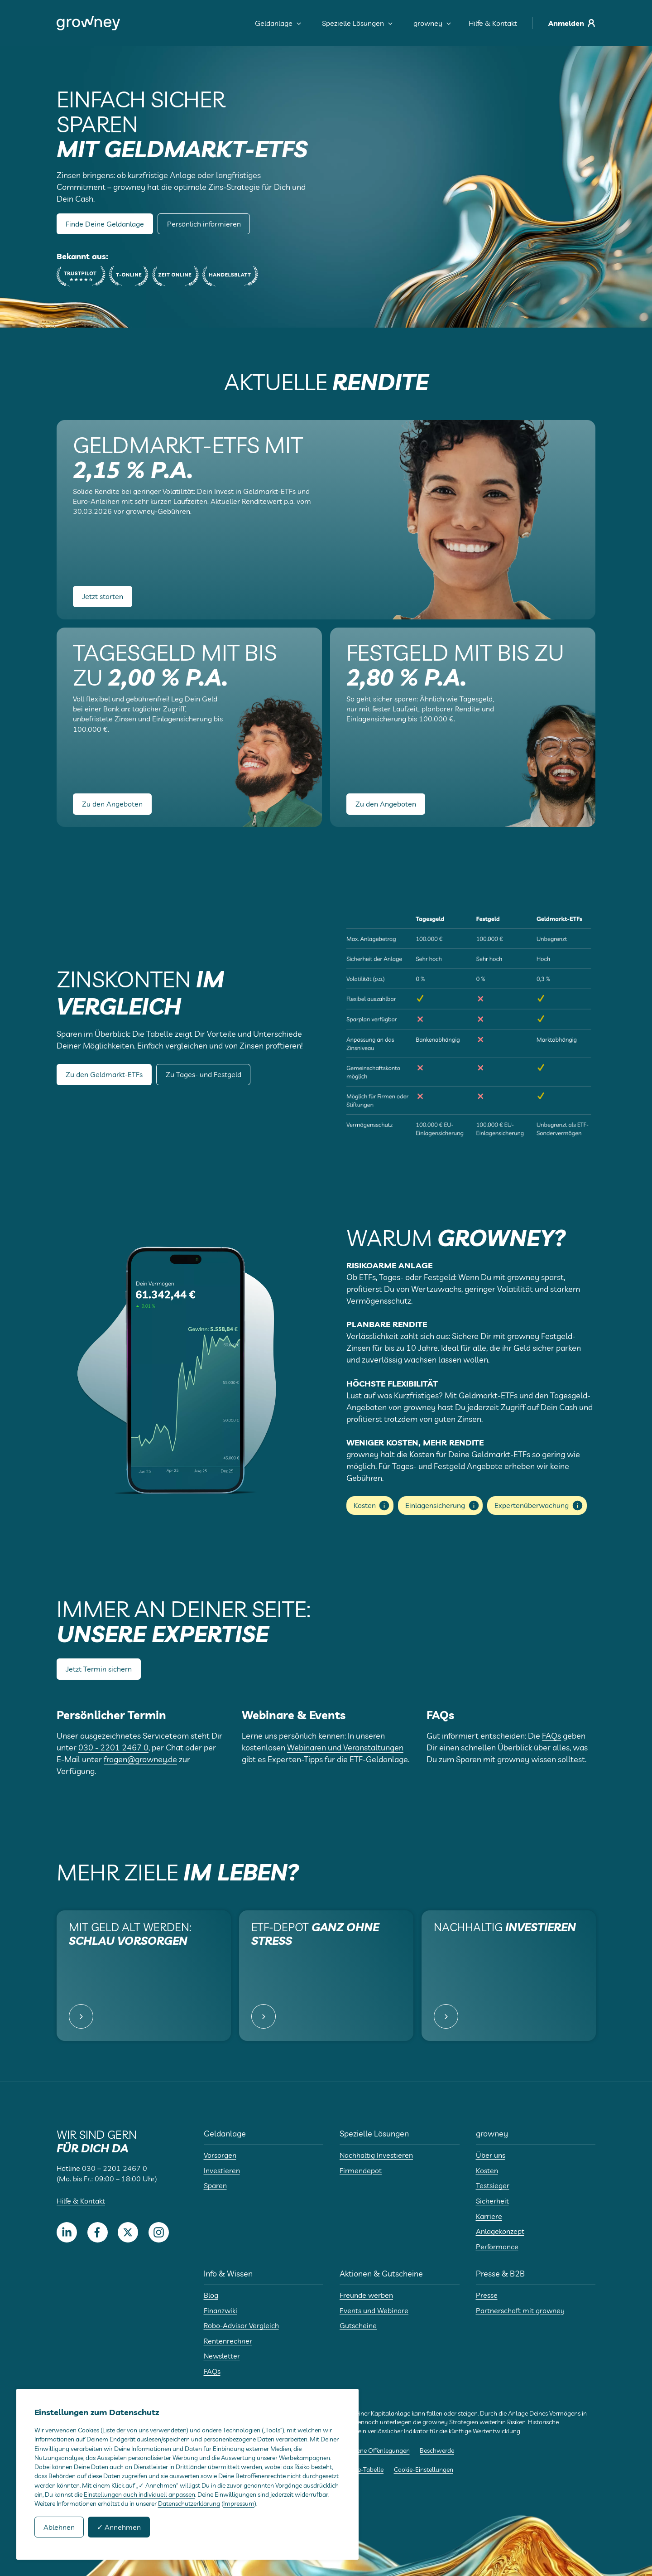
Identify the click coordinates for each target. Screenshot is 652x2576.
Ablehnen (59, 2527)
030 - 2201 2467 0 (113, 1747)
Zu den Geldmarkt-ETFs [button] (104, 1074)
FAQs (551, 1735)
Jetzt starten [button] (102, 596)
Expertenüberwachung (539, 1505)
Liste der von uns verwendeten (144, 2430)
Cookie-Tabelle (363, 2469)
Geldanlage (278, 23)
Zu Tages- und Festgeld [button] (203, 1074)
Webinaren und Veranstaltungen (345, 1747)
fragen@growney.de (140, 1759)
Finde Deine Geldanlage (105, 223)
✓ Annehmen (119, 2527)
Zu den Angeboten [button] (112, 803)
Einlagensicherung (442, 1505)
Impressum (238, 2503)
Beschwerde (437, 2450)
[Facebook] (97, 2232)
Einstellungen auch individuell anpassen (139, 2494)
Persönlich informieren (204, 223)
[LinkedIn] (67, 2232)
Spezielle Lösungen (357, 23)
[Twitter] (128, 2232)
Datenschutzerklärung (189, 2503)
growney (432, 23)
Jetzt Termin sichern (99, 1668)
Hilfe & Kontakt (493, 23)
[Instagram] (159, 2232)
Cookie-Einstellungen (423, 2469)
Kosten (372, 1505)
